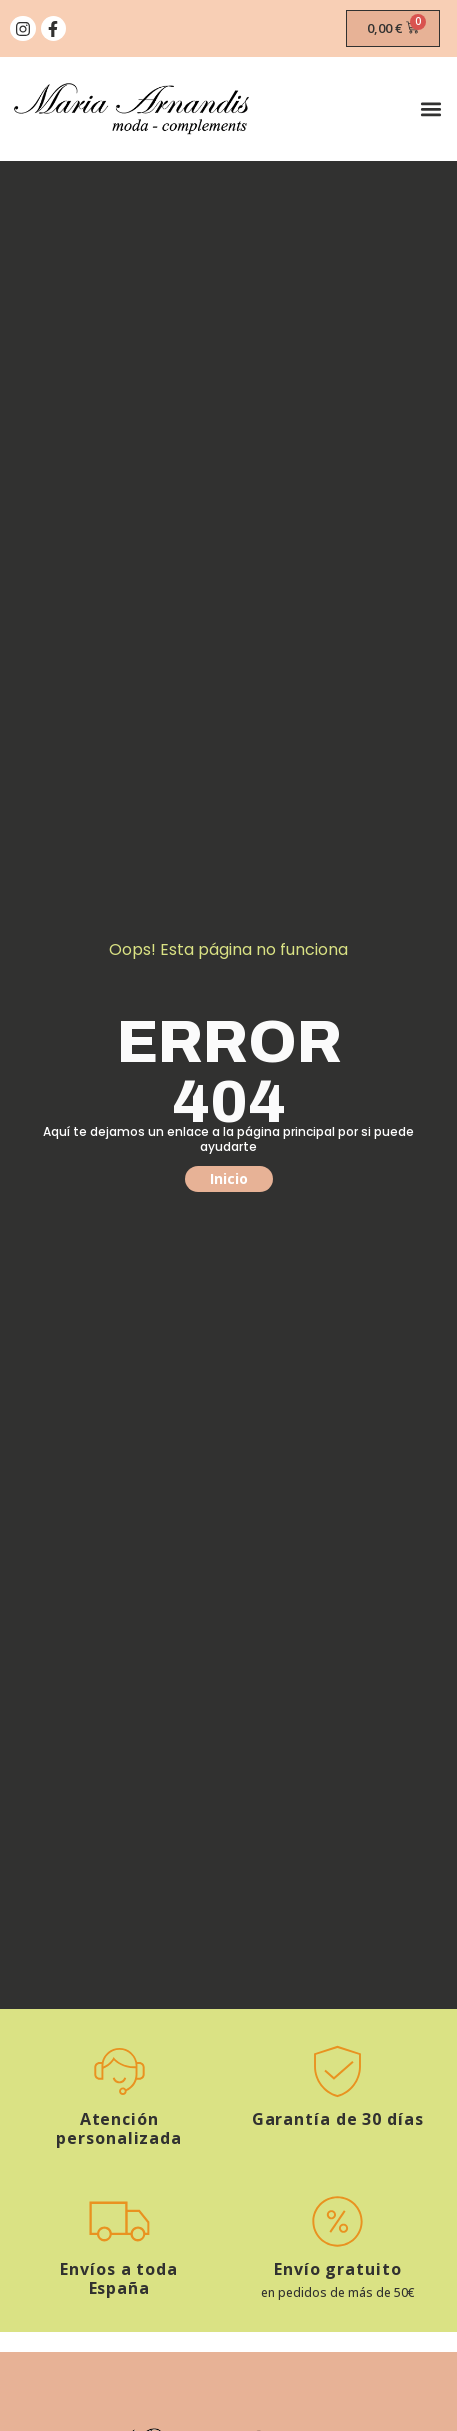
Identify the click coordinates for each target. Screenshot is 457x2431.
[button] (430, 109)
